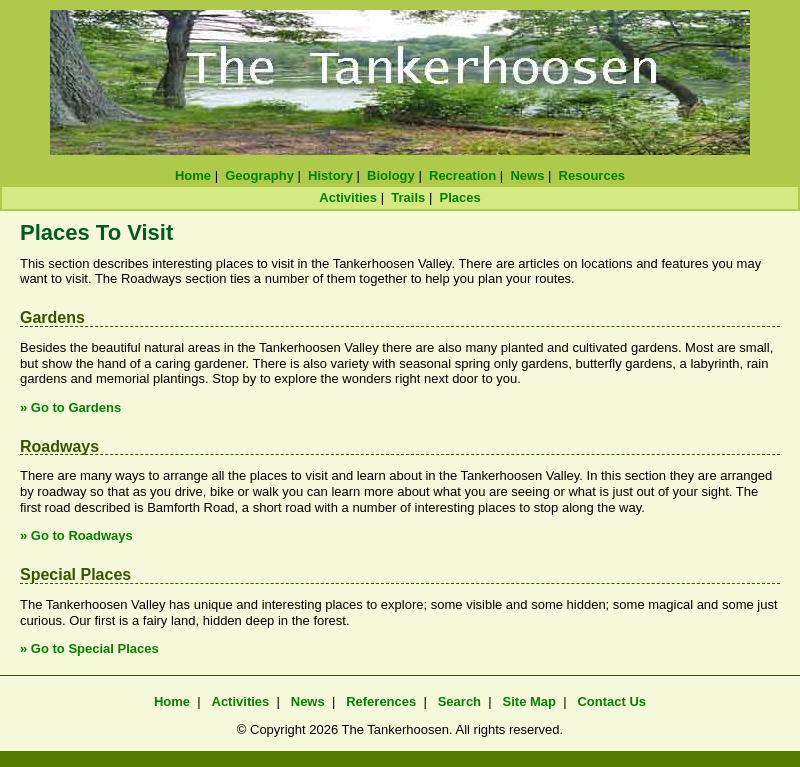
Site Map (529, 701)
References (381, 701)
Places (460, 197)
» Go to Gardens (70, 407)
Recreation (462, 175)
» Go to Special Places (89, 648)
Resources (592, 175)
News (527, 175)
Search (459, 701)
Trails (408, 197)
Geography (259, 175)
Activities (348, 197)
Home (193, 175)
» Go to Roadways (76, 535)
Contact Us (611, 701)
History (330, 175)
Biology (391, 175)
